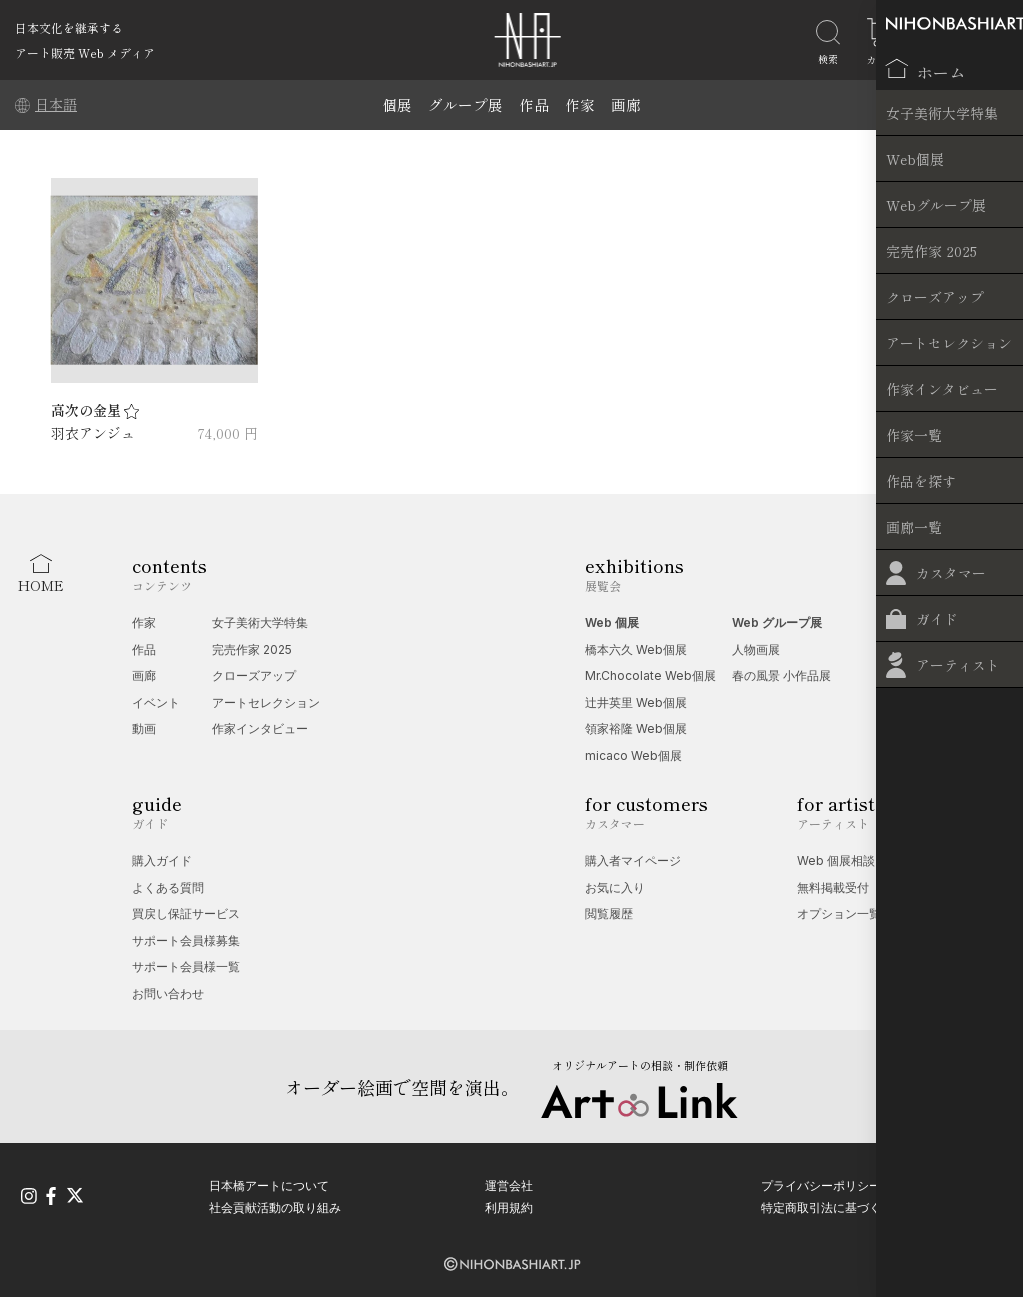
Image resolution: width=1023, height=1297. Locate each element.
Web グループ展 (777, 622)
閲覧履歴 (609, 913)
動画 (144, 728)
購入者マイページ (633, 860)
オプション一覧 (839, 913)
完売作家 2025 (252, 649)
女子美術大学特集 (260, 622)
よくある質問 (168, 887)
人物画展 (756, 649)
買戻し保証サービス (186, 913)
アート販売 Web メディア (85, 52)
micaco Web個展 (633, 755)
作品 (534, 104)
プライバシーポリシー (821, 1182)
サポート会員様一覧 (186, 966)
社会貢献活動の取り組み (275, 1204)
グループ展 (465, 104)
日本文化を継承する (69, 27)
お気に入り (615, 887)
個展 (397, 104)
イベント (156, 702)
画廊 (626, 104)
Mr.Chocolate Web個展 (650, 675)
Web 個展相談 (836, 860)
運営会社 (509, 1182)
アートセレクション (266, 702)
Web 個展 (612, 622)
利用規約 (509, 1204)
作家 (580, 104)
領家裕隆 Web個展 (636, 728)
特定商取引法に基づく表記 (833, 1204)
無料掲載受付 (833, 887)
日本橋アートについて (269, 1182)
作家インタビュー (260, 728)
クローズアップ (254, 675)
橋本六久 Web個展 (636, 649)
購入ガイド (162, 860)
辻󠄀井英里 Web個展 (636, 702)
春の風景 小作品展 (781, 675)
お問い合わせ (168, 993)
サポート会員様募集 (186, 940)
